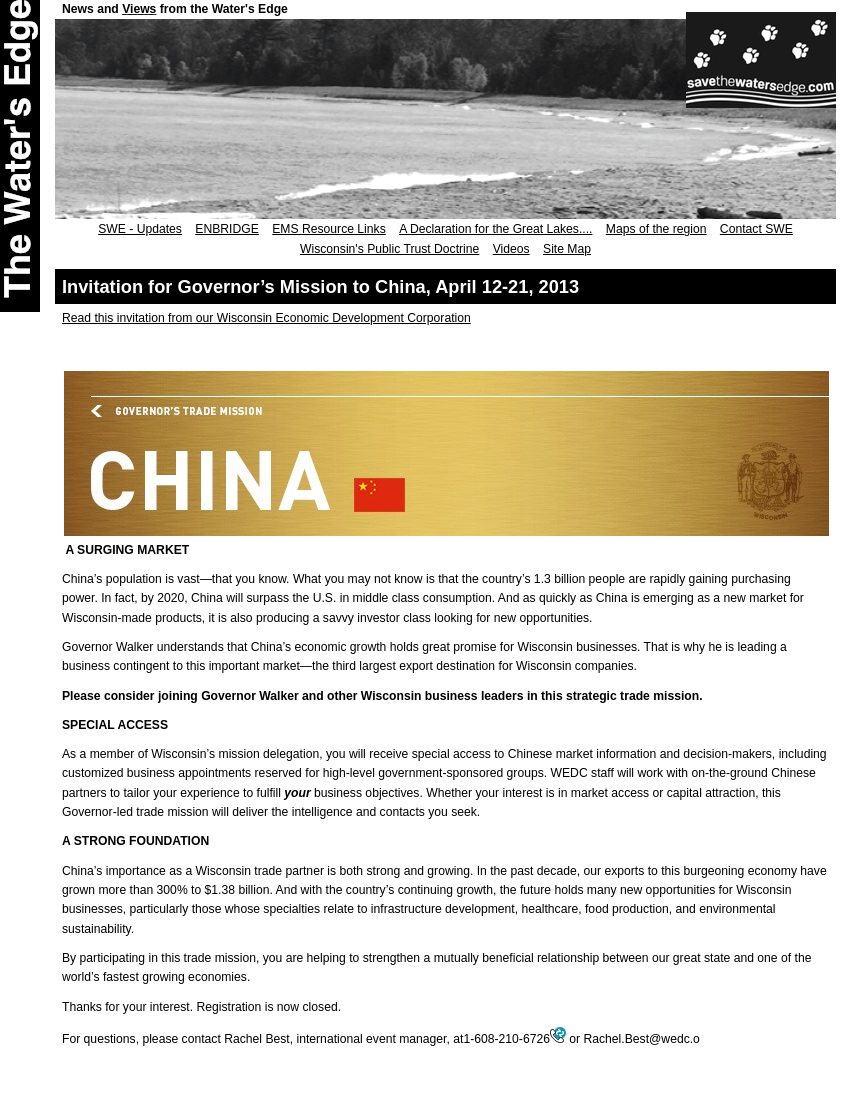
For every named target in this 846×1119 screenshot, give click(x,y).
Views (139, 9)
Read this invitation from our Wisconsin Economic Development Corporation (266, 318)
